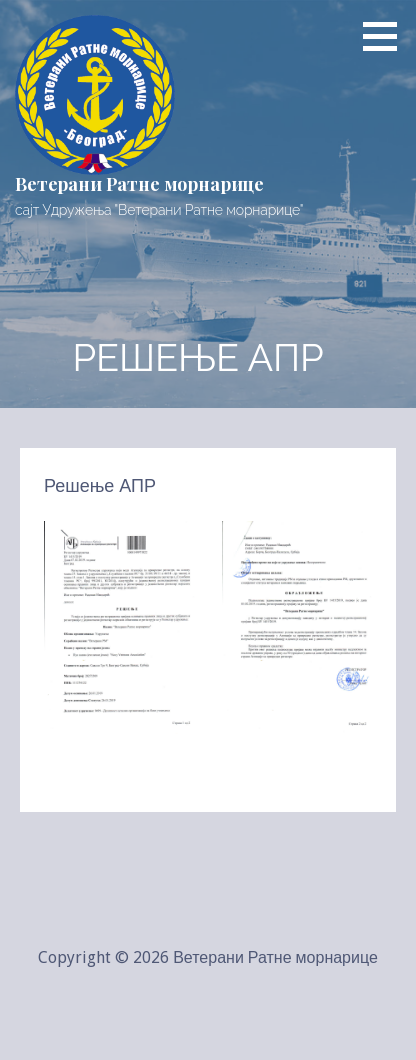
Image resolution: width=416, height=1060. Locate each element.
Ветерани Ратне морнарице (139, 184)
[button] (387, 36)
